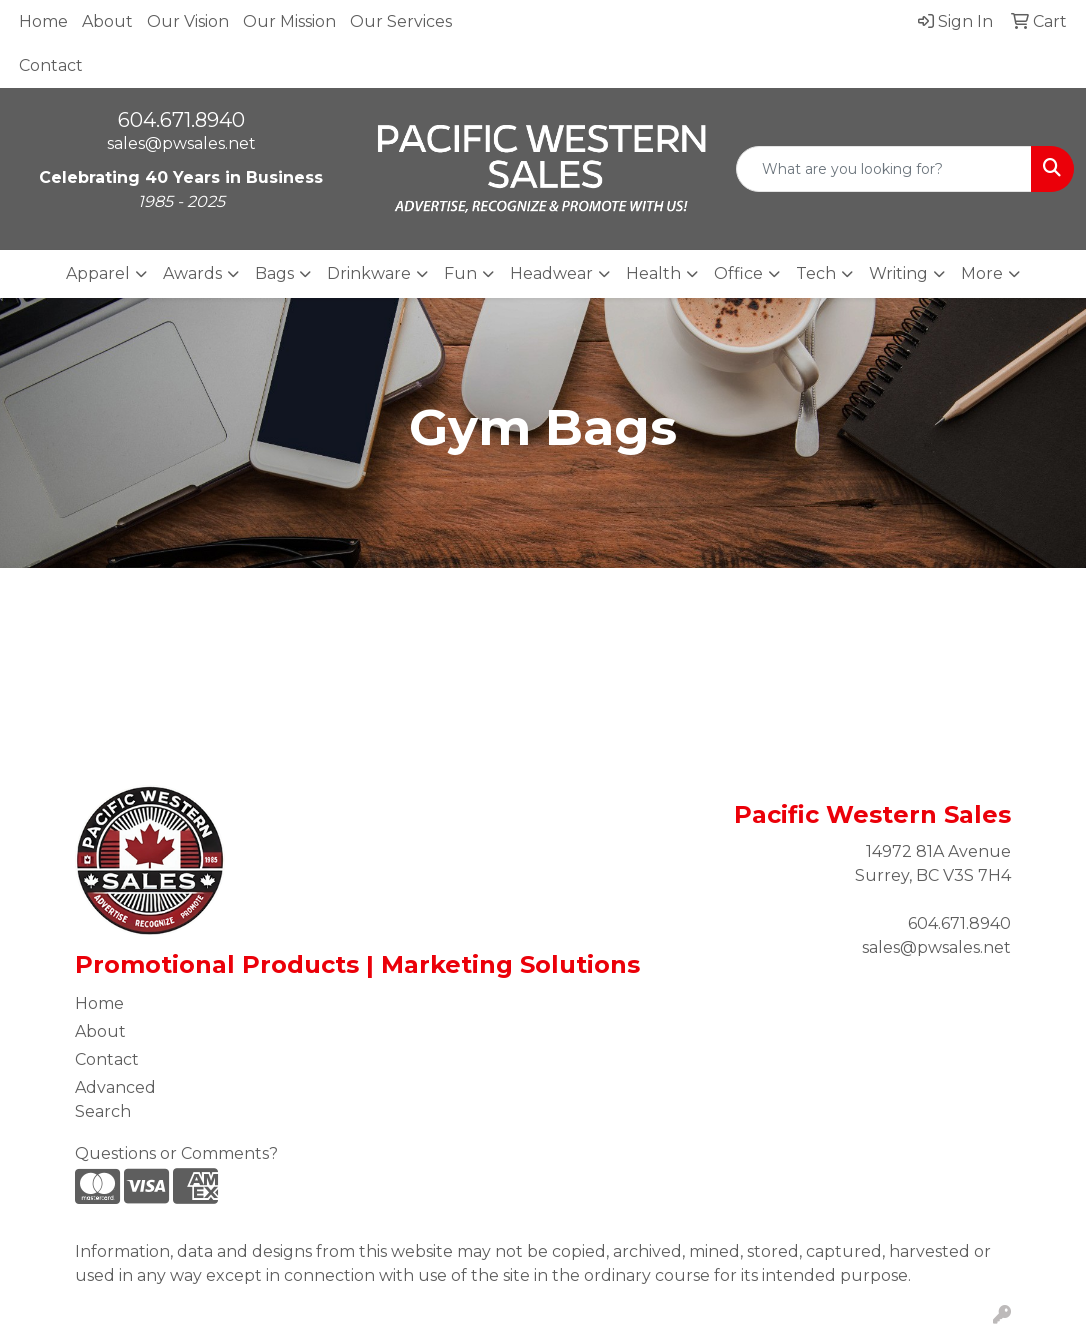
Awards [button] (192, 273)
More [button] (982, 273)
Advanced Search (115, 1099)
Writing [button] (898, 273)
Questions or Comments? (176, 1153)
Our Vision (188, 21)
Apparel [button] (98, 273)
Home (43, 21)
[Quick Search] (884, 169)
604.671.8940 (181, 120)
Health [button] (653, 273)
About (107, 21)
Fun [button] (460, 273)
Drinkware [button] (369, 273)
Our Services (401, 21)
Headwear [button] (551, 273)
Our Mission (289, 21)
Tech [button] (816, 273)
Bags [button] (274, 273)
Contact (51, 65)
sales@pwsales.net (181, 143)
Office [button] (738, 273)
